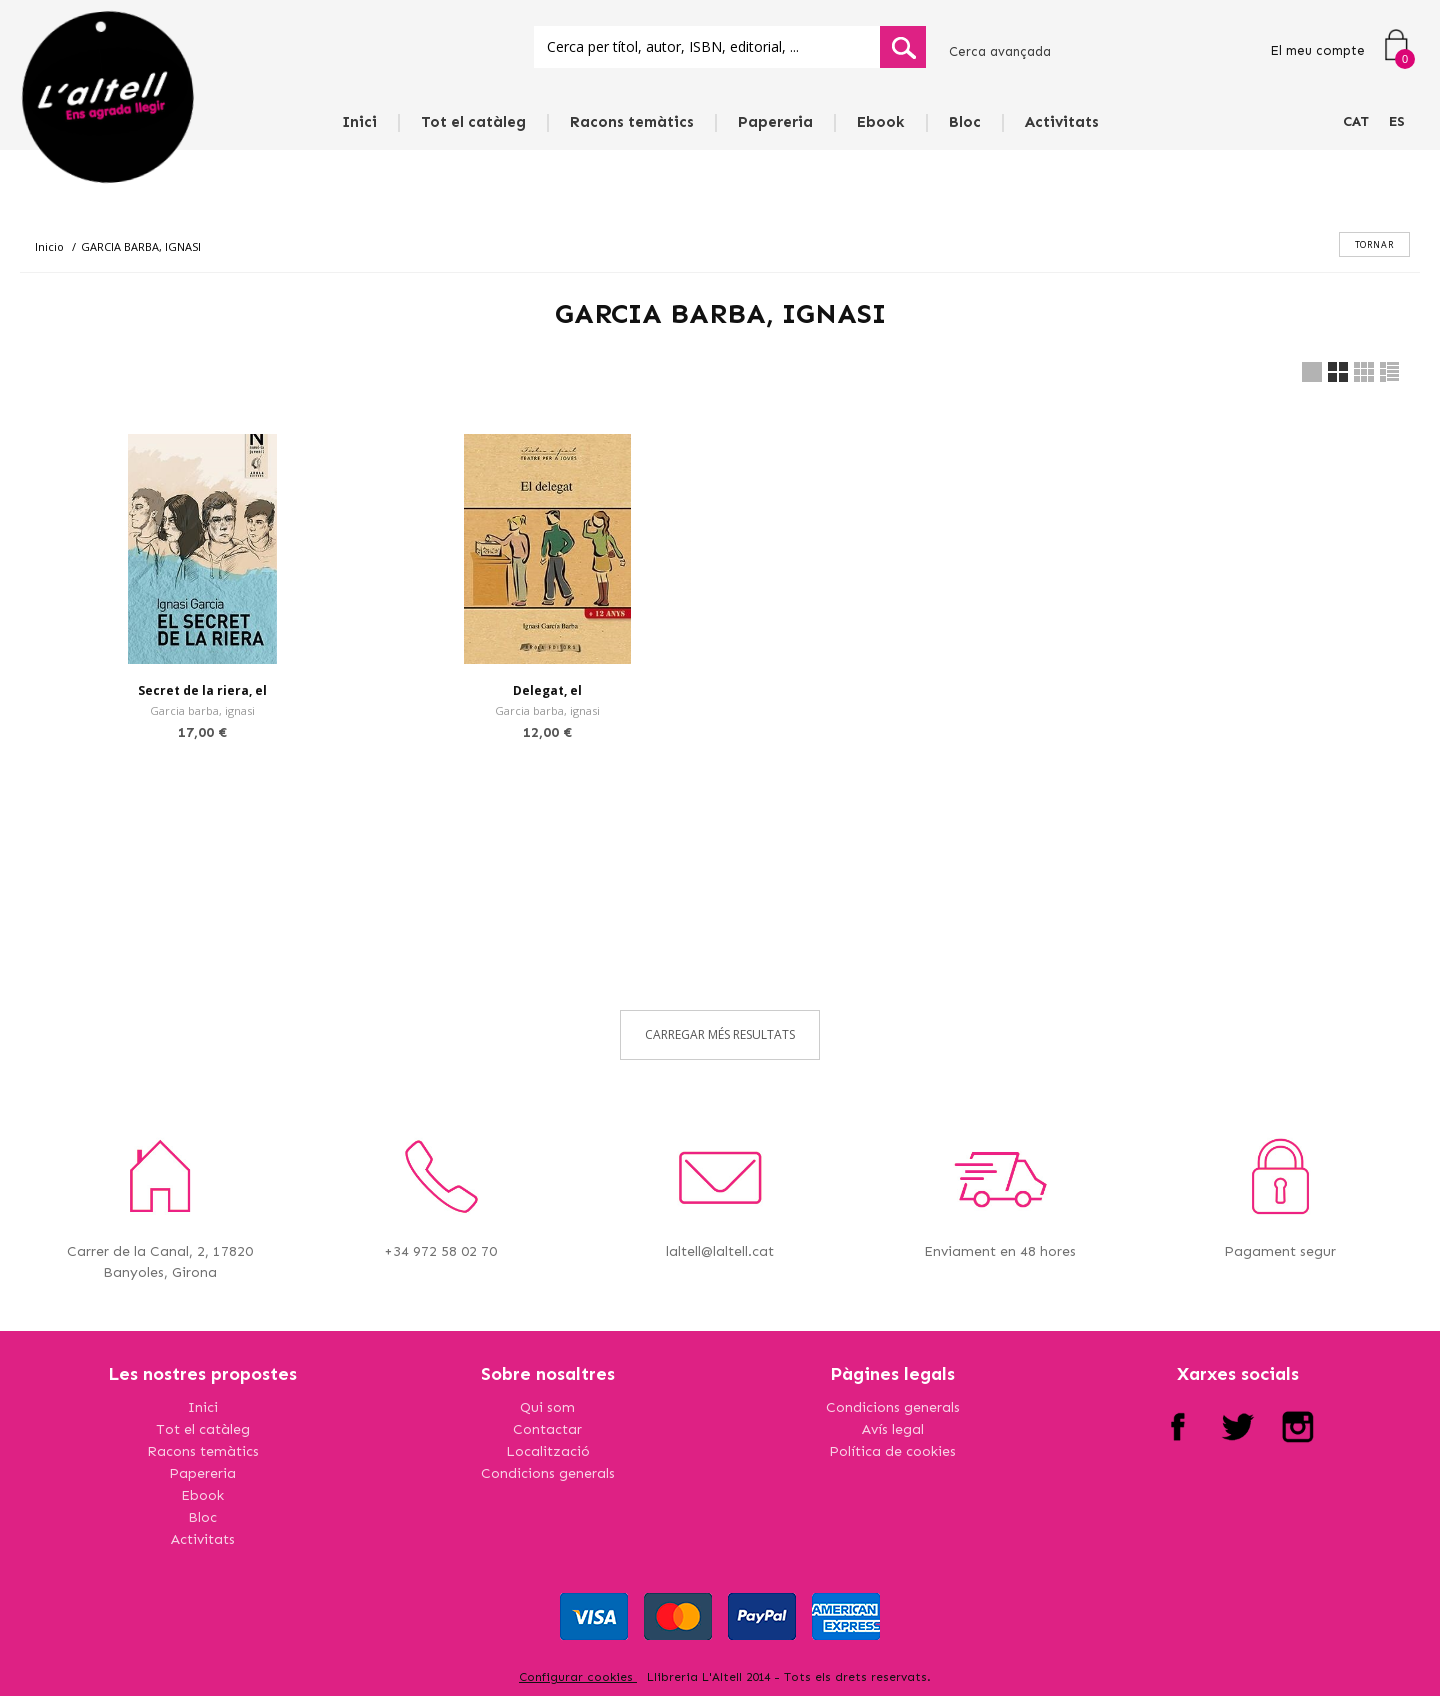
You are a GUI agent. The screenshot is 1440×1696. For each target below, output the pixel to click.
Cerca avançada (1000, 51)
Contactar (547, 1429)
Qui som (547, 1407)
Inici (359, 122)
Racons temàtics (632, 122)
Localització (548, 1451)
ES (1397, 121)
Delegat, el (547, 690)
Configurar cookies (578, 1677)
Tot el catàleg (473, 122)
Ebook (881, 122)
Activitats (1062, 122)
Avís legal (893, 1429)
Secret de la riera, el (202, 690)
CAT (1356, 121)
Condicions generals (548, 1473)
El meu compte (1317, 50)
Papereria (775, 122)
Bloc (965, 122)
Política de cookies (892, 1451)
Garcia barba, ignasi (202, 710)
